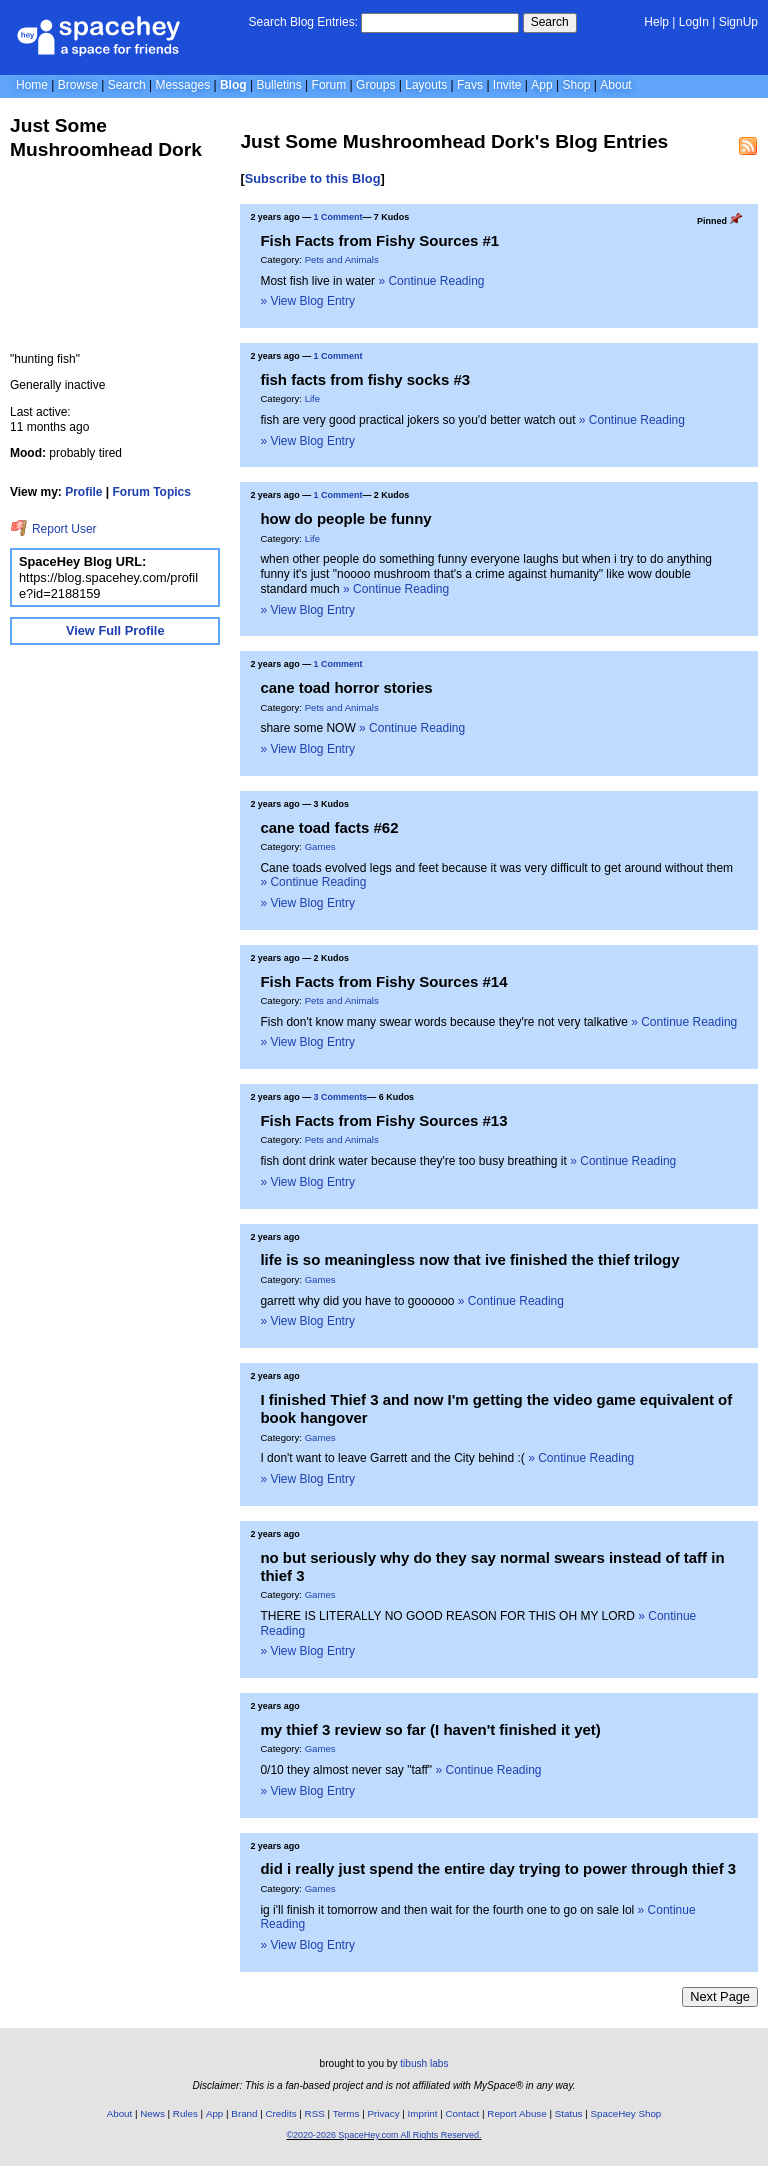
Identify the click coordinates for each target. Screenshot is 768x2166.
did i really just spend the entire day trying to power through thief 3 (498, 1868)
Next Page (720, 1996)
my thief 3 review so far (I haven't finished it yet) (430, 1729)
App (541, 85)
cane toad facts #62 (329, 827)
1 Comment (338, 217)
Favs (470, 85)
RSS (315, 2113)
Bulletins (278, 85)
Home (32, 85)
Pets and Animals (342, 259)
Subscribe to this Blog (313, 178)
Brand (244, 2113)
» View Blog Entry (307, 301)
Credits (281, 2113)
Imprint (423, 2113)
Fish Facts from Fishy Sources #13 (383, 1120)
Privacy (383, 2113)
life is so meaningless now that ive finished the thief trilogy (469, 1259)
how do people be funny (345, 518)
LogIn (694, 22)
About (615, 85)
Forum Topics (152, 492)
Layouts (426, 85)
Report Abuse (516, 2113)
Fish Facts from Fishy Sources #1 (379, 240)
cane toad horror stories (346, 687)
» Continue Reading (431, 281)
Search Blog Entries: (303, 22)
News (152, 2113)
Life (312, 398)
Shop (576, 85)
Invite (507, 85)
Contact (463, 2113)
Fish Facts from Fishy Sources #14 (383, 981)
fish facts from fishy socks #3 (365, 379)
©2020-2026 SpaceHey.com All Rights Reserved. (383, 2135)
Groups (375, 85)
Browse (78, 85)
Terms (346, 2113)
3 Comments (341, 1097)
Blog (233, 85)
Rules (185, 2113)
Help (656, 22)
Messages (182, 85)
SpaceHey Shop (626, 2113)
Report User (53, 529)
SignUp (738, 22)
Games (320, 846)
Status (569, 2113)
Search (550, 22)
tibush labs (424, 2063)
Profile (83, 492)
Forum (329, 85)
